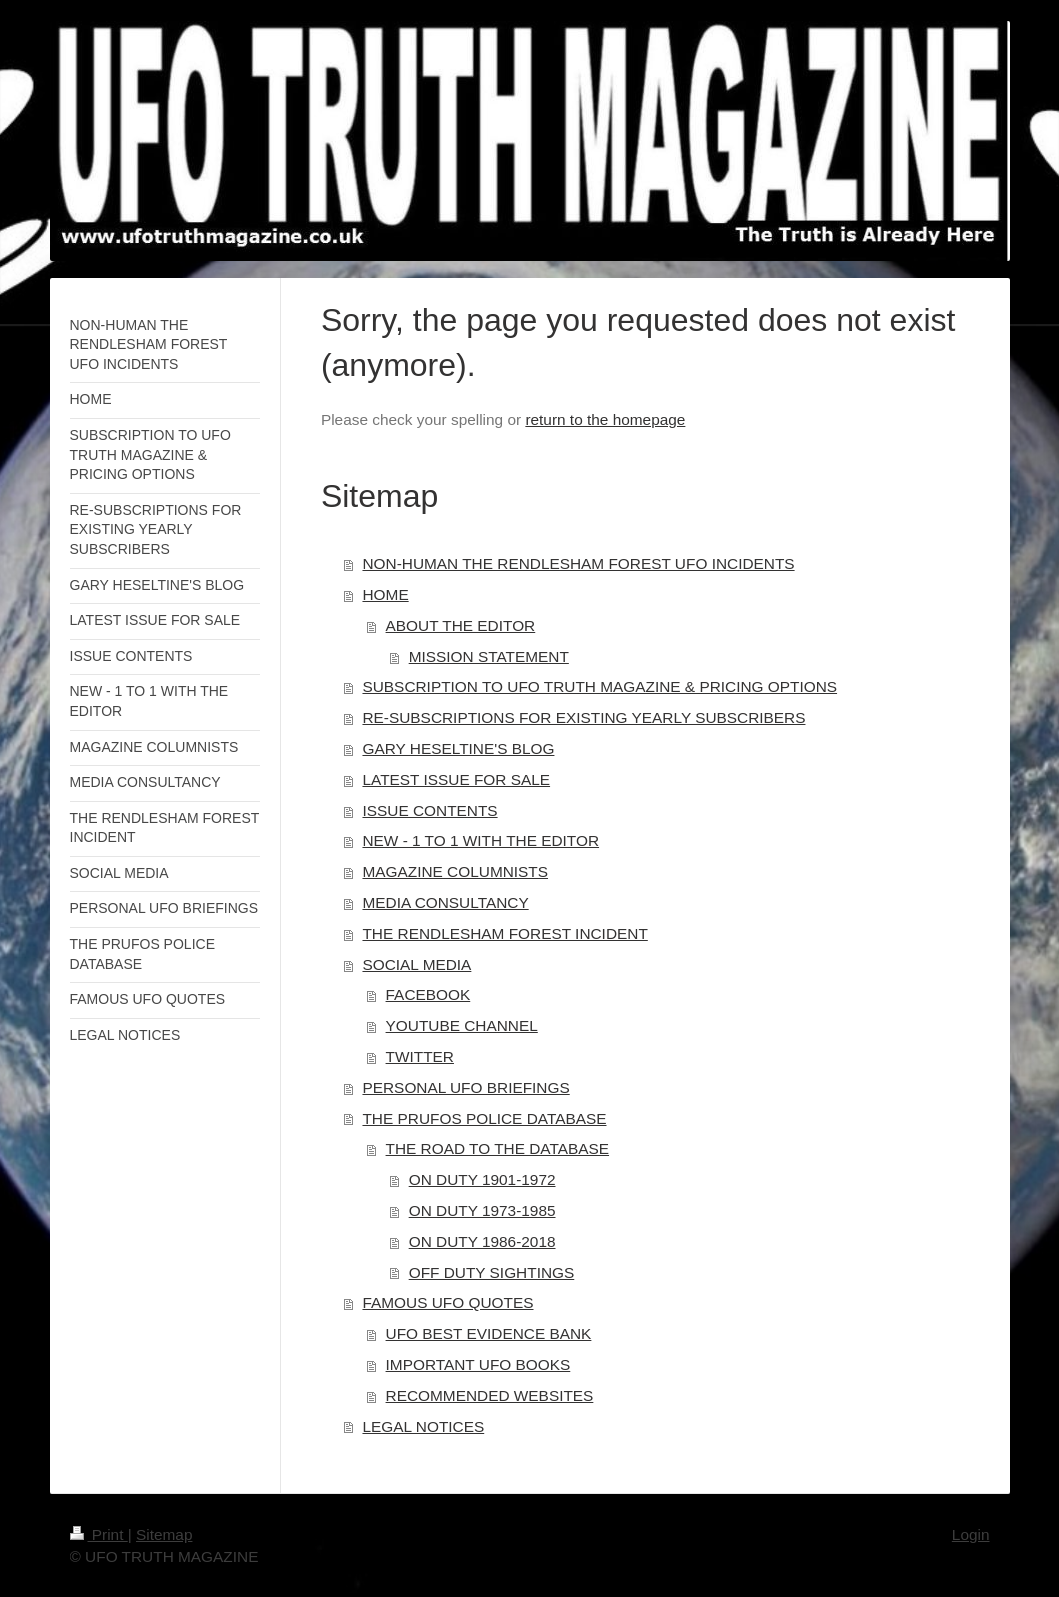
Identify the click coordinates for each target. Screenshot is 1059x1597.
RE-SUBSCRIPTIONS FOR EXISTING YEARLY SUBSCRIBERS (583, 717)
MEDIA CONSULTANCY (445, 902)
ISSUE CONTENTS (429, 810)
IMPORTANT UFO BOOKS (478, 1364)
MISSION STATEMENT (489, 656)
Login (971, 1534)
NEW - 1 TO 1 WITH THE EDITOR (480, 840)
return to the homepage (605, 419)
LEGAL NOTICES (423, 1426)
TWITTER (420, 1056)
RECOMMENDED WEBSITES (490, 1395)
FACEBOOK (428, 994)
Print (99, 1534)
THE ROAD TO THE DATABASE (498, 1148)
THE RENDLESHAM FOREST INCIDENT (504, 933)
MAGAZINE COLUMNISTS (455, 871)
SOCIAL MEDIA (416, 964)
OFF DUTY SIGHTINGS (492, 1272)
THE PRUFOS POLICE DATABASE (484, 1118)
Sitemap (164, 1534)
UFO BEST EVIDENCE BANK (489, 1333)
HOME (385, 594)
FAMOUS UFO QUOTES (447, 1302)
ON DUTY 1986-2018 (482, 1241)
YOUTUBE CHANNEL (462, 1025)
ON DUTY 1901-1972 (482, 1179)
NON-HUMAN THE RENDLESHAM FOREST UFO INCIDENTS (578, 563)
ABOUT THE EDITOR (461, 625)
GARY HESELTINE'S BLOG (458, 748)
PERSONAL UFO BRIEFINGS (465, 1087)
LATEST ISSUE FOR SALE (456, 779)
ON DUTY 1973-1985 (482, 1210)
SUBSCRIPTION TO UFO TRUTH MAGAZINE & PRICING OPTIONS (599, 686)
